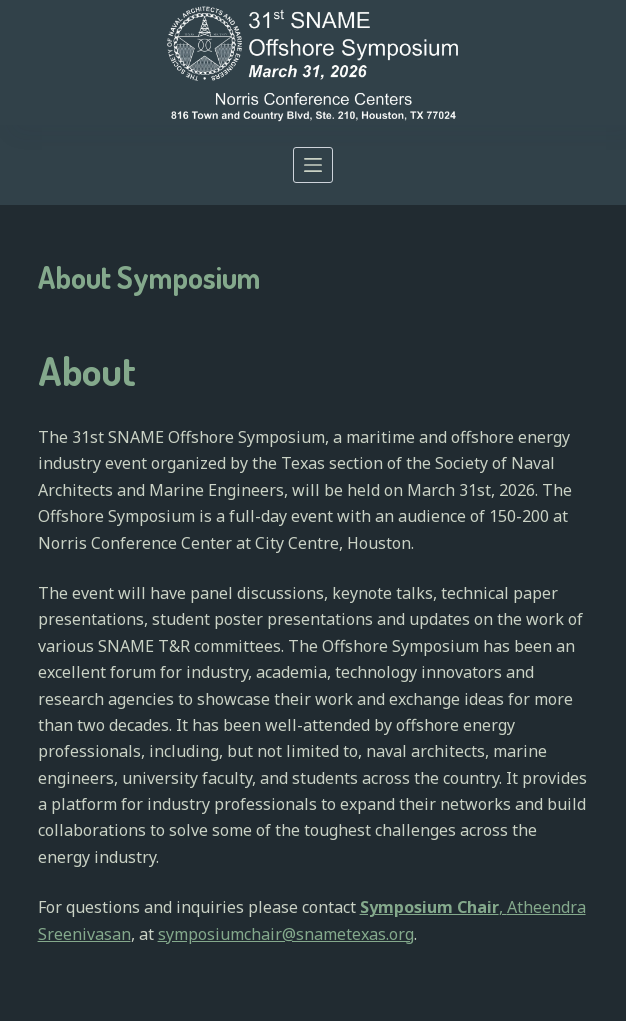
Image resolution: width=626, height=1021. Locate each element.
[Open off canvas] (313, 165)
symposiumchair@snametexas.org (286, 934)
